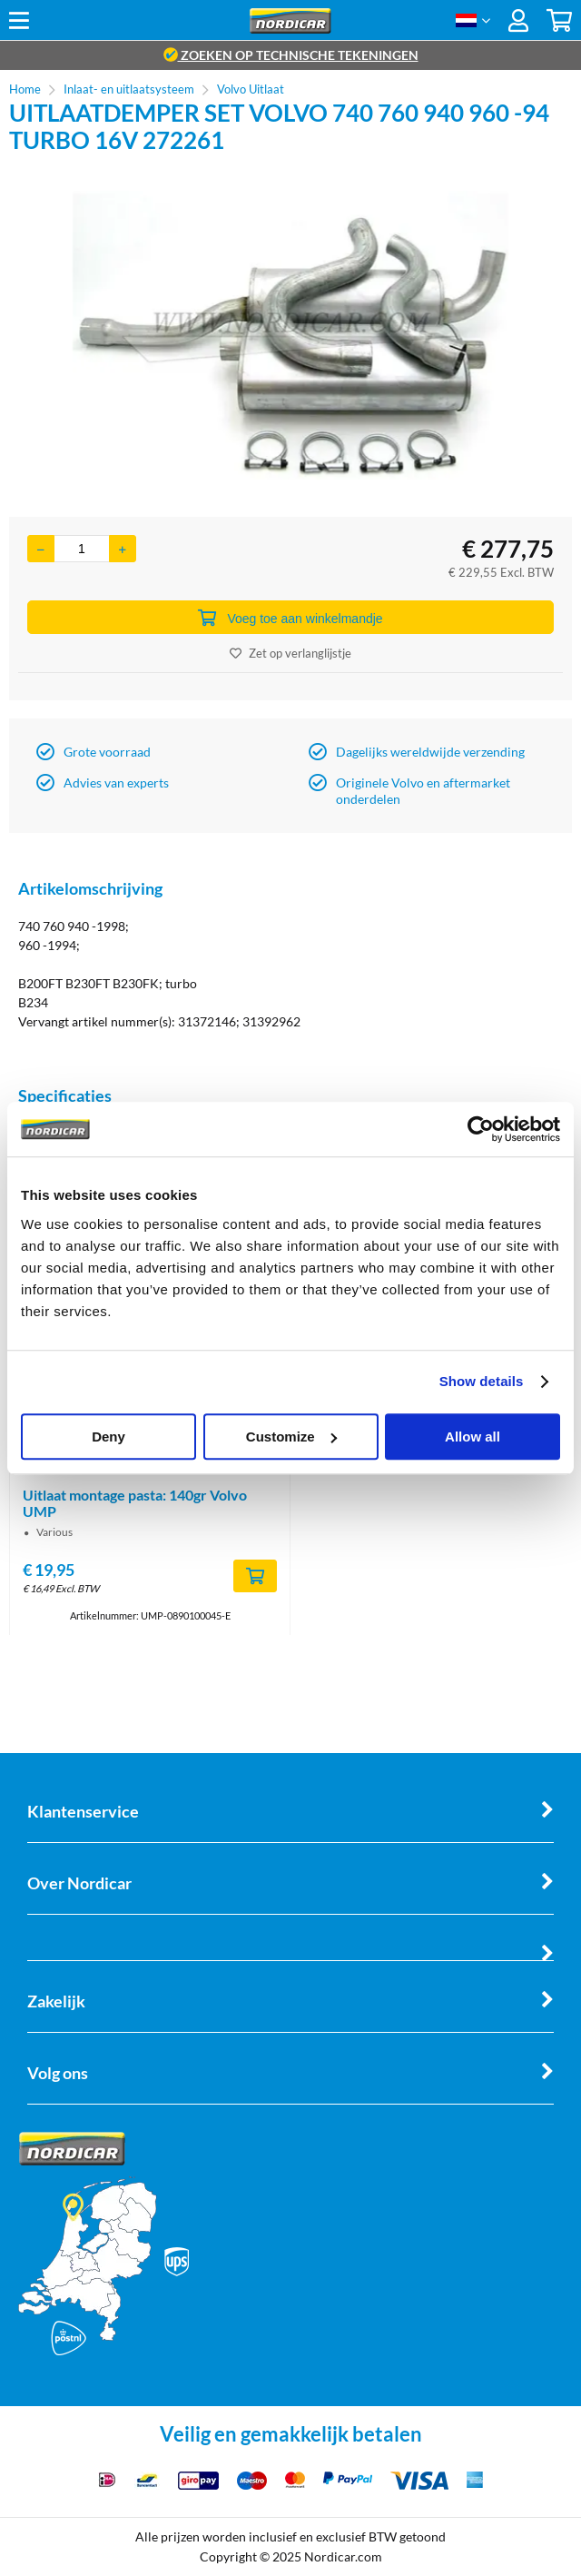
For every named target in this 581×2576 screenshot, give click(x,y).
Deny (108, 1436)
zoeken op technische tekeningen (291, 55)
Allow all (472, 1436)
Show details (481, 1381)
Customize (291, 1436)
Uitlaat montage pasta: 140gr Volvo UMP (135, 1503)
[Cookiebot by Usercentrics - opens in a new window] (480, 1129)
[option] (290, 335)
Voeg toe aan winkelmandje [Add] (290, 617)
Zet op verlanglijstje (290, 653)
